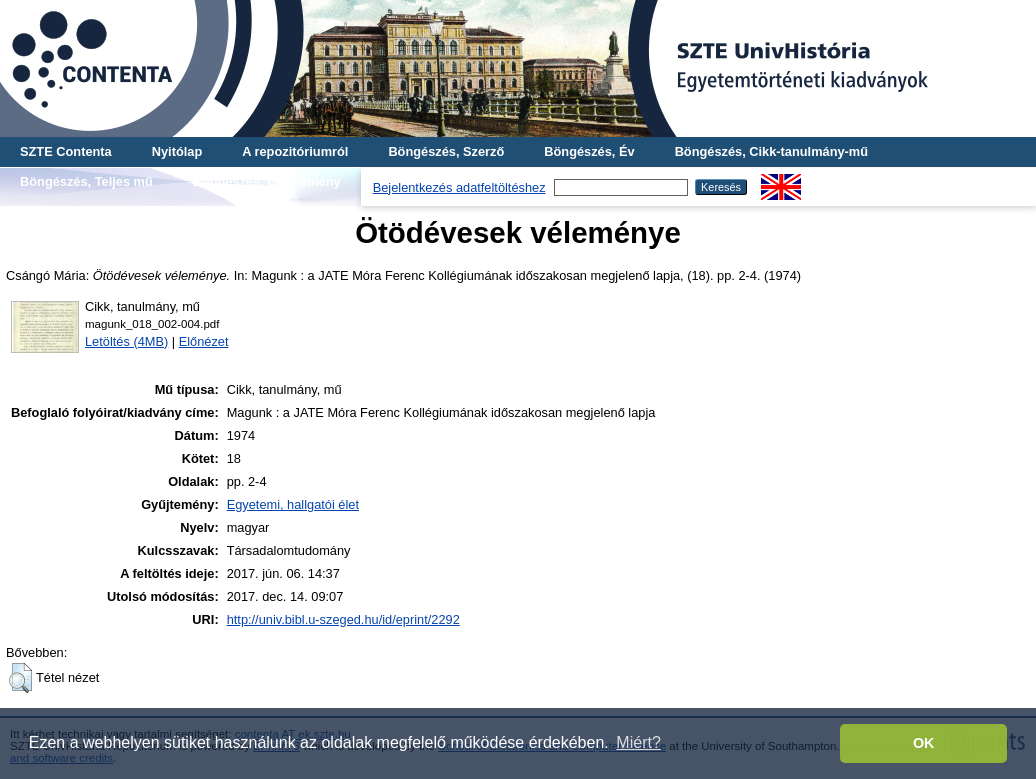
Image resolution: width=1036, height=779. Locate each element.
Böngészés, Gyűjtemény (267, 181)
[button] (20, 678)
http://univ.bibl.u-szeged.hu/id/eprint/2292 (343, 619)
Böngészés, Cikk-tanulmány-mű (771, 151)
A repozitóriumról (295, 151)
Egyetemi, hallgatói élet (293, 504)
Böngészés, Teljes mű (86, 181)
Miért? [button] (638, 742)
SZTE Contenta (66, 151)
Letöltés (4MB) (126, 341)
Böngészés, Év (589, 151)
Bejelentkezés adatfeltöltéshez (459, 187)
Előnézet (204, 341)
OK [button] (924, 743)
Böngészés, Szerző (446, 151)
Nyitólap (177, 151)
